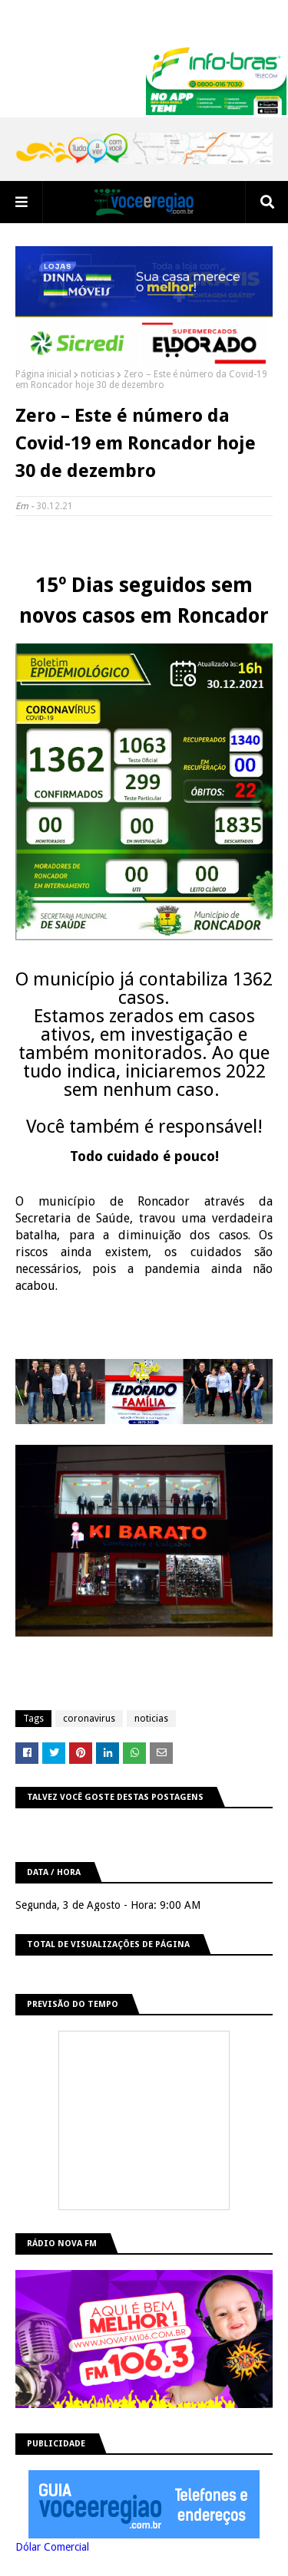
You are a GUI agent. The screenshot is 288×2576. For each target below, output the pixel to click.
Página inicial (43, 374)
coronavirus (89, 1718)
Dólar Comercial (52, 2547)
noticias (97, 374)
